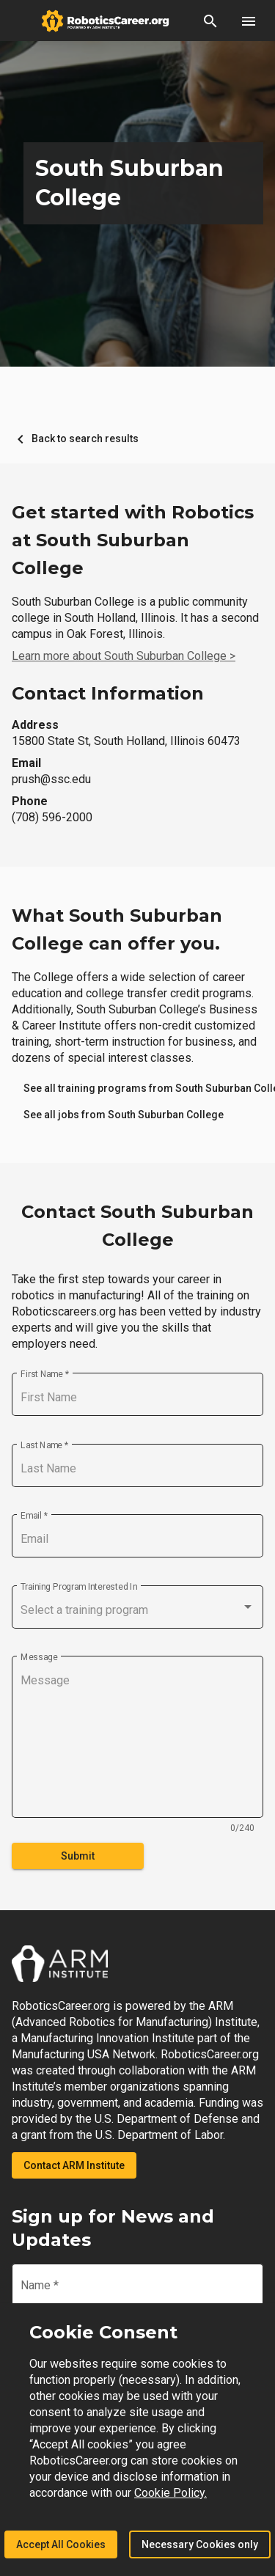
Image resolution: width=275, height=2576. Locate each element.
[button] (210, 20)
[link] (123, 1114)
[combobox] (137, 1610)
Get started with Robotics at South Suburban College (133, 540)
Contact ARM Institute (74, 2165)
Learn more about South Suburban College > (123, 656)
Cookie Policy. (170, 2493)
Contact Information (108, 693)
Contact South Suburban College (137, 1225)
